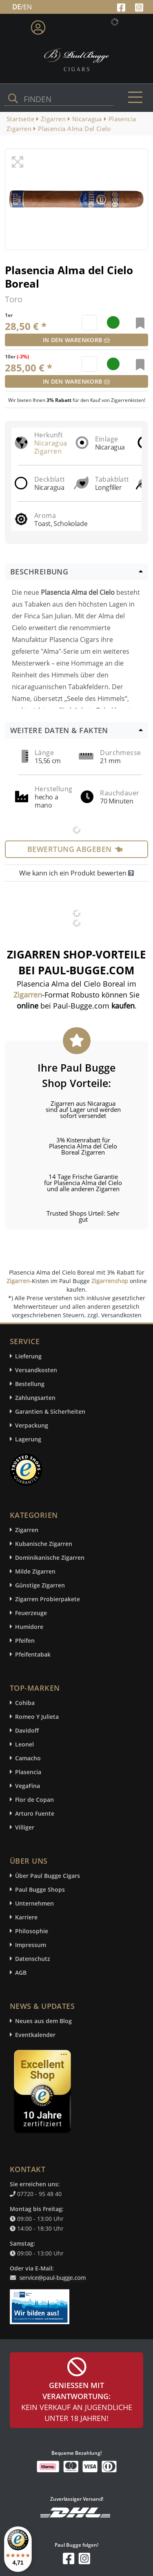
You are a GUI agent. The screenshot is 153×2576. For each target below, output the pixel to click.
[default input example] (90, 322)
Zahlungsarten (35, 1398)
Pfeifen (25, 1640)
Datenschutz (32, 1959)
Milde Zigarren (35, 1571)
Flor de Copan (34, 1799)
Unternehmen (34, 1903)
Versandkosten (36, 1370)
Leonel (24, 1744)
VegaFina (27, 1786)
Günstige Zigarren (40, 1585)
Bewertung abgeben (74, 849)
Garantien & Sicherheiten (50, 1411)
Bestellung (29, 1384)
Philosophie (31, 1931)
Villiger (24, 1827)
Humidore (29, 1627)
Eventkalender (35, 2035)
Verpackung (31, 1425)
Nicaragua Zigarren (50, 447)
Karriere (26, 1917)
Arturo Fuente (34, 1813)
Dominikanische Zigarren (49, 1557)
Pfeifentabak (33, 1654)
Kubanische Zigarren (43, 1544)
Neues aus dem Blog (43, 2021)
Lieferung (28, 1356)
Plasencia (28, 1772)
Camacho (28, 1758)
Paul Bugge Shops (40, 1889)
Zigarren (18, 1281)
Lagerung (28, 1439)
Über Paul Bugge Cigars (47, 1876)
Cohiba (25, 1703)
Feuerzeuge (31, 1613)
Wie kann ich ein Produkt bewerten (76, 873)
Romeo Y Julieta (37, 1716)
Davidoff (27, 1730)
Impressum (30, 1945)
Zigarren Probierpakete (47, 1599)
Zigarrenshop (109, 1281)
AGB (21, 1972)
